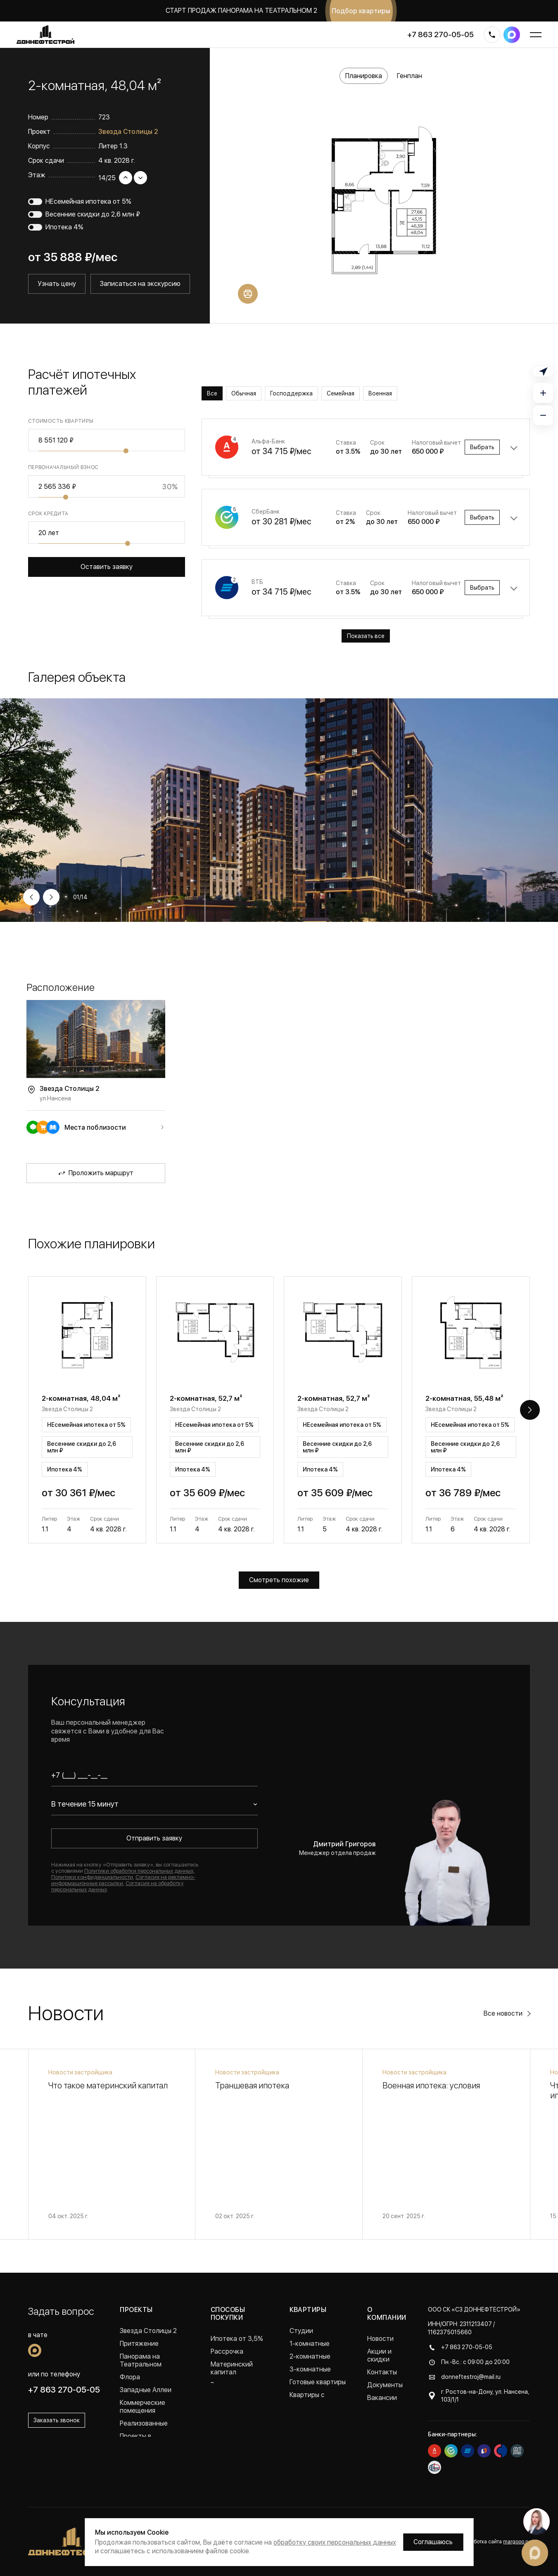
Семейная (340, 393)
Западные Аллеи (145, 2390)
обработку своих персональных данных (334, 2542)
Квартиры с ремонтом (307, 2399)
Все (212, 393)
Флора (130, 2377)
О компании (386, 2313)
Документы (385, 2385)
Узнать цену (57, 284)
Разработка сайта (495, 2542)
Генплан (409, 76)
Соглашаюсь (433, 2542)
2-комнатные (310, 2356)
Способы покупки (228, 2313)
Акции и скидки (379, 2355)
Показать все (366, 636)
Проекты (136, 2310)
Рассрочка (227, 2351)
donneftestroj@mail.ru (471, 2377)
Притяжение (139, 2343)
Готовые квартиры (318, 2382)
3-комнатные (310, 2369)
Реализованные (144, 2423)
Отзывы (379, 2410)
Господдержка (291, 393)
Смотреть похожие (279, 1580)
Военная (380, 393)
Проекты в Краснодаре (139, 2440)
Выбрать (482, 447)
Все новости (503, 2013)
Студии (301, 2331)
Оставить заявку (107, 567)
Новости (380, 2339)
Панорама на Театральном (140, 2360)
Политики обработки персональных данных (138, 1871)
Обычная (243, 393)
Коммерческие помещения (142, 2406)
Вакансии (382, 2398)
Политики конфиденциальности (92, 1877)
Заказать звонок (56, 2420)
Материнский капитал (232, 2368)
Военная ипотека (237, 2385)
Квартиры (308, 2310)
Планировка (364, 76)
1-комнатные (310, 2343)
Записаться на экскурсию (140, 284)
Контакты (382, 2372)
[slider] (125, 450)
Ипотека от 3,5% (237, 2339)
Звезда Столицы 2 (128, 132)
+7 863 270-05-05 (440, 34)
